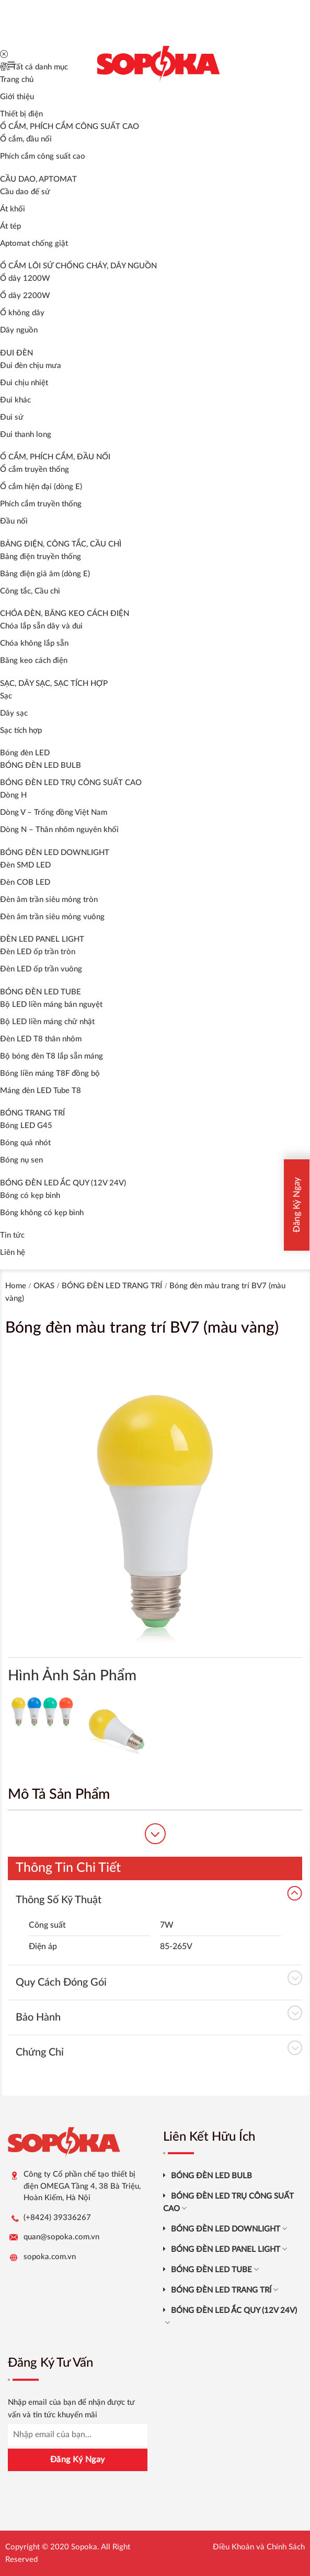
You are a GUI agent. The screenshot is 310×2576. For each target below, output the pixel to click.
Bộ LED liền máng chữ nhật (47, 1022)
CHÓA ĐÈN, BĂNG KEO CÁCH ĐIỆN (64, 614)
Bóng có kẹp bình (30, 1196)
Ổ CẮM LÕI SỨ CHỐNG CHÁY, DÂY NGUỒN (78, 266)
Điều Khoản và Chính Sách (259, 2547)
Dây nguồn (19, 330)
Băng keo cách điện (33, 660)
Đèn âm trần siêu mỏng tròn (49, 900)
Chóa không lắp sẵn (34, 643)
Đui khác (15, 400)
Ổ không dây (22, 313)
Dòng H (13, 795)
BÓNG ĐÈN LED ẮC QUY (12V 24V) (63, 1183)
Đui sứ (12, 417)
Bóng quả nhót (25, 1143)
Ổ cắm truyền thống (34, 469)
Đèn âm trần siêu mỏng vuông (52, 917)
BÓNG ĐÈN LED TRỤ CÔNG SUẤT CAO (71, 783)
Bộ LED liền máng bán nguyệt (51, 1004)
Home (15, 1286)
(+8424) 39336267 (57, 2218)
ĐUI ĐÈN (16, 353)
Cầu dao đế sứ (25, 192)
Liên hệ (12, 1252)
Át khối (12, 209)
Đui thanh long (25, 434)
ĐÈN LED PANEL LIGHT (42, 939)
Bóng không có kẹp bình (42, 1213)
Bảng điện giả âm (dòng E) (45, 574)
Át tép (10, 226)
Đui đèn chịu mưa (30, 366)
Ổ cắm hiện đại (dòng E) (41, 487)
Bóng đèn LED (25, 753)
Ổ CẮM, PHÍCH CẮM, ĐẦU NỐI (55, 457)
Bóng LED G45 (26, 1126)
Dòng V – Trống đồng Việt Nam (53, 812)
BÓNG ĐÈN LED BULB (40, 765)
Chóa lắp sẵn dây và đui (41, 626)
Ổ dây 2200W (25, 296)
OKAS (43, 1286)
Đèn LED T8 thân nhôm (41, 1039)
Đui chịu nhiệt (24, 383)
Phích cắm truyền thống (41, 504)
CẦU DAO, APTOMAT (38, 179)
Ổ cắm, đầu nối (26, 139)
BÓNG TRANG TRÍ (32, 1113)
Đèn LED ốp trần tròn (37, 952)
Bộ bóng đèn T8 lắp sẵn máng (51, 1056)
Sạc (6, 696)
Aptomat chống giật (34, 243)
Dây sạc (14, 713)
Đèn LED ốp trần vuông (41, 969)
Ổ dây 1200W (25, 278)
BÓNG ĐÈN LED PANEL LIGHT (229, 2249)
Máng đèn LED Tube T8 (40, 1091)
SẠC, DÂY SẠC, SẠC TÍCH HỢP (54, 683)
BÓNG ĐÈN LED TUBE (40, 992)
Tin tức (12, 1235)
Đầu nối (14, 521)
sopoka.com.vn (50, 2257)
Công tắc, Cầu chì (30, 591)
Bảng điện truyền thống (40, 557)
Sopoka (84, 2547)
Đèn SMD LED (25, 865)
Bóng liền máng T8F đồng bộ (50, 1073)
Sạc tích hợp (21, 730)
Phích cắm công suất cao (42, 156)
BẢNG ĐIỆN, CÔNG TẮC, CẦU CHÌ (60, 544)
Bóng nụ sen (21, 1160)
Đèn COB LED (25, 882)
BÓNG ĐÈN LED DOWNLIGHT (54, 853)
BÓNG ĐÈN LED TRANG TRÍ (112, 1286)
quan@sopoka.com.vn (61, 2237)
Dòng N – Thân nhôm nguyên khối (59, 830)
